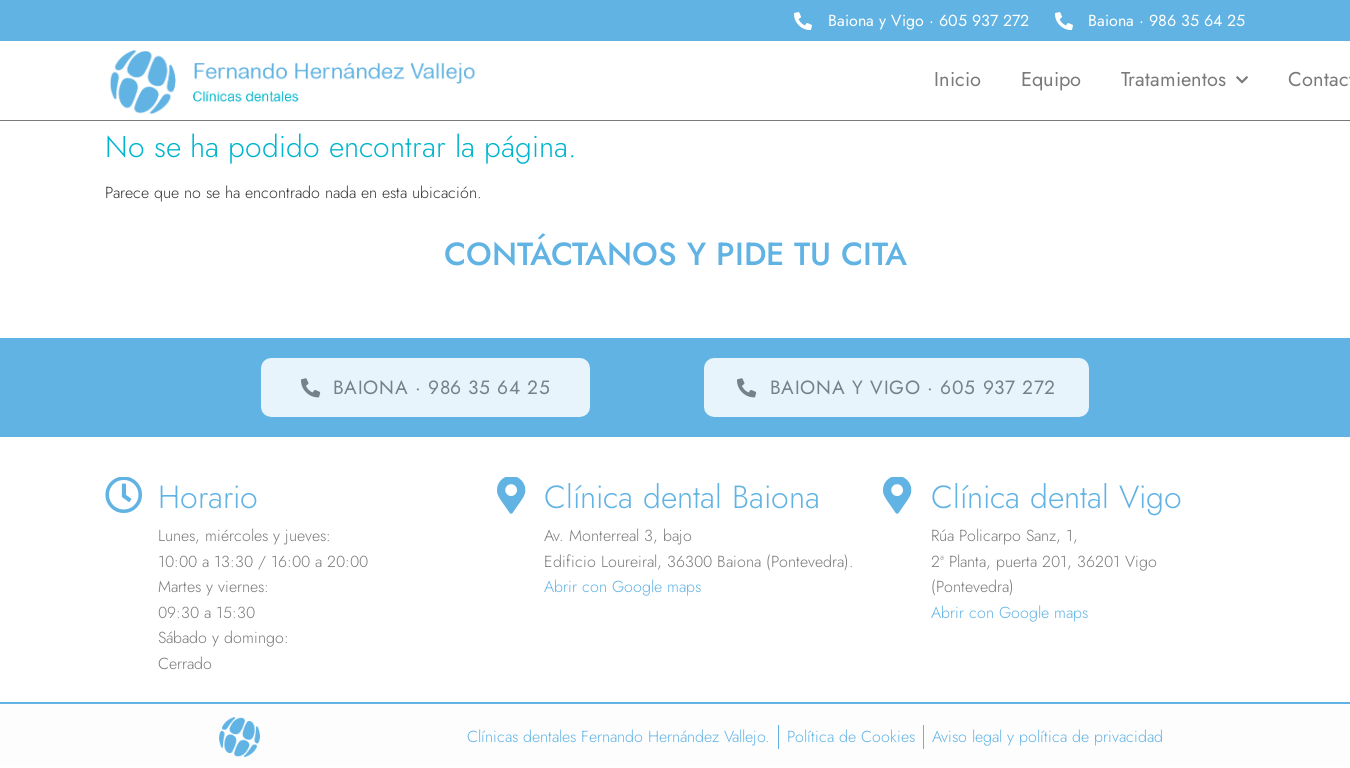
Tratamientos (1184, 80)
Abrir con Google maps (622, 587)
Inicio (957, 79)
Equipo (1051, 79)
